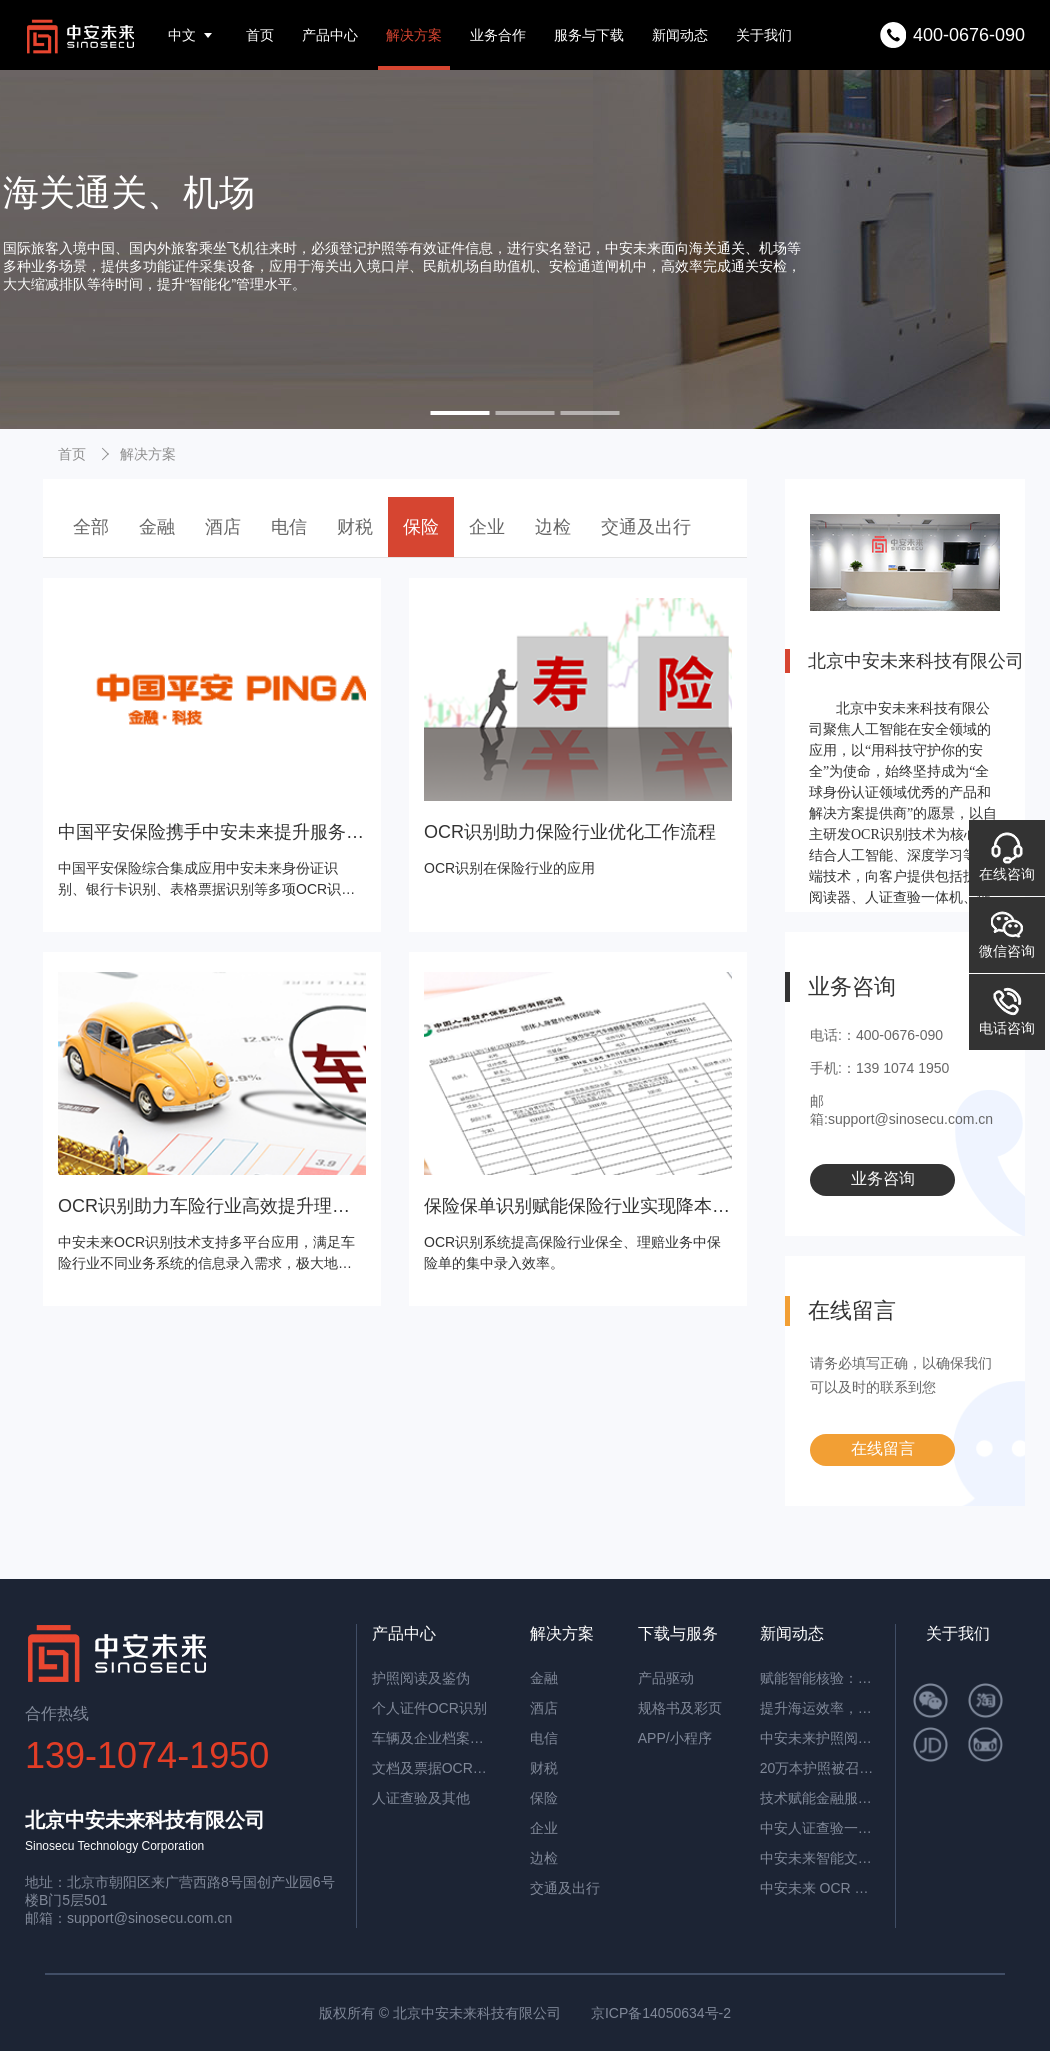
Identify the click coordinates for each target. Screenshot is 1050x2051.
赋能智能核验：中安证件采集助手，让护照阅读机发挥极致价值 (820, 1678)
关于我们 (764, 35)
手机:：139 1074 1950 (879, 1068)
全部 (91, 527)
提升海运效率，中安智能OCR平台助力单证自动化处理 (820, 1708)
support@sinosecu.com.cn (149, 1918)
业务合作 (498, 35)
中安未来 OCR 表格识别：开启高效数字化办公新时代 (820, 1888)
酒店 (223, 527)
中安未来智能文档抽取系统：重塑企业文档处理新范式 (820, 1858)
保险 (421, 527)
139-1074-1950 (147, 1755)
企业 (487, 527)
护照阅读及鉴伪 (421, 1678)
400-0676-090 (969, 35)
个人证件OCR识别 (429, 1708)
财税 (355, 527)
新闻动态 (680, 35)
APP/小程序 (675, 1738)
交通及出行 (646, 527)
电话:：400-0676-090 (876, 1035)
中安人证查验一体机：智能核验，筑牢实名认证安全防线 (820, 1828)
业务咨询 (883, 1178)
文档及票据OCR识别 (432, 1768)
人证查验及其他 (421, 1798)
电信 (289, 527)
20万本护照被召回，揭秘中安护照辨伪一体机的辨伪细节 (820, 1768)
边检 (553, 527)
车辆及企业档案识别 (432, 1738)
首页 (260, 35)
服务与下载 (589, 35)
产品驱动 (666, 1678)
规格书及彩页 (680, 1708)
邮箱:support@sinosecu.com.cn (901, 1110)
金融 (157, 527)
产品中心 (330, 35)
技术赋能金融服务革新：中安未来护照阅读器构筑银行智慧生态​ (820, 1798)
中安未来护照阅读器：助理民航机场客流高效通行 (820, 1738)
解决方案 (414, 35)
